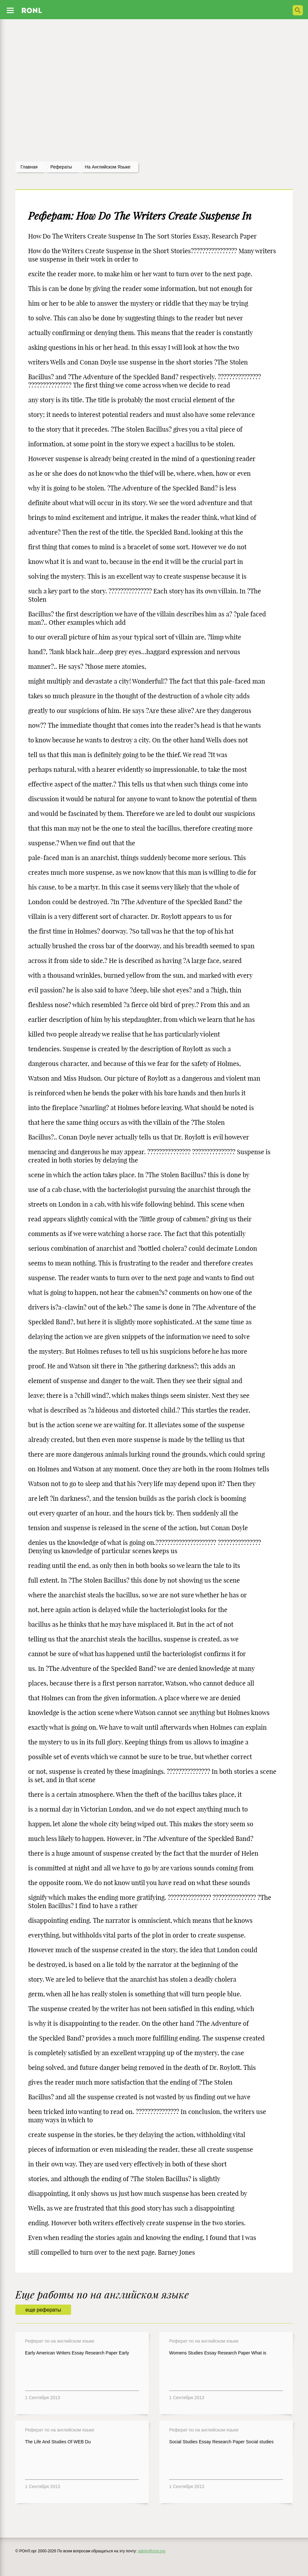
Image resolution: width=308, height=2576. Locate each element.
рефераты (61, 166)
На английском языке (108, 166)
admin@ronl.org (152, 2551)
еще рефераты (43, 2310)
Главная (28, 166)
